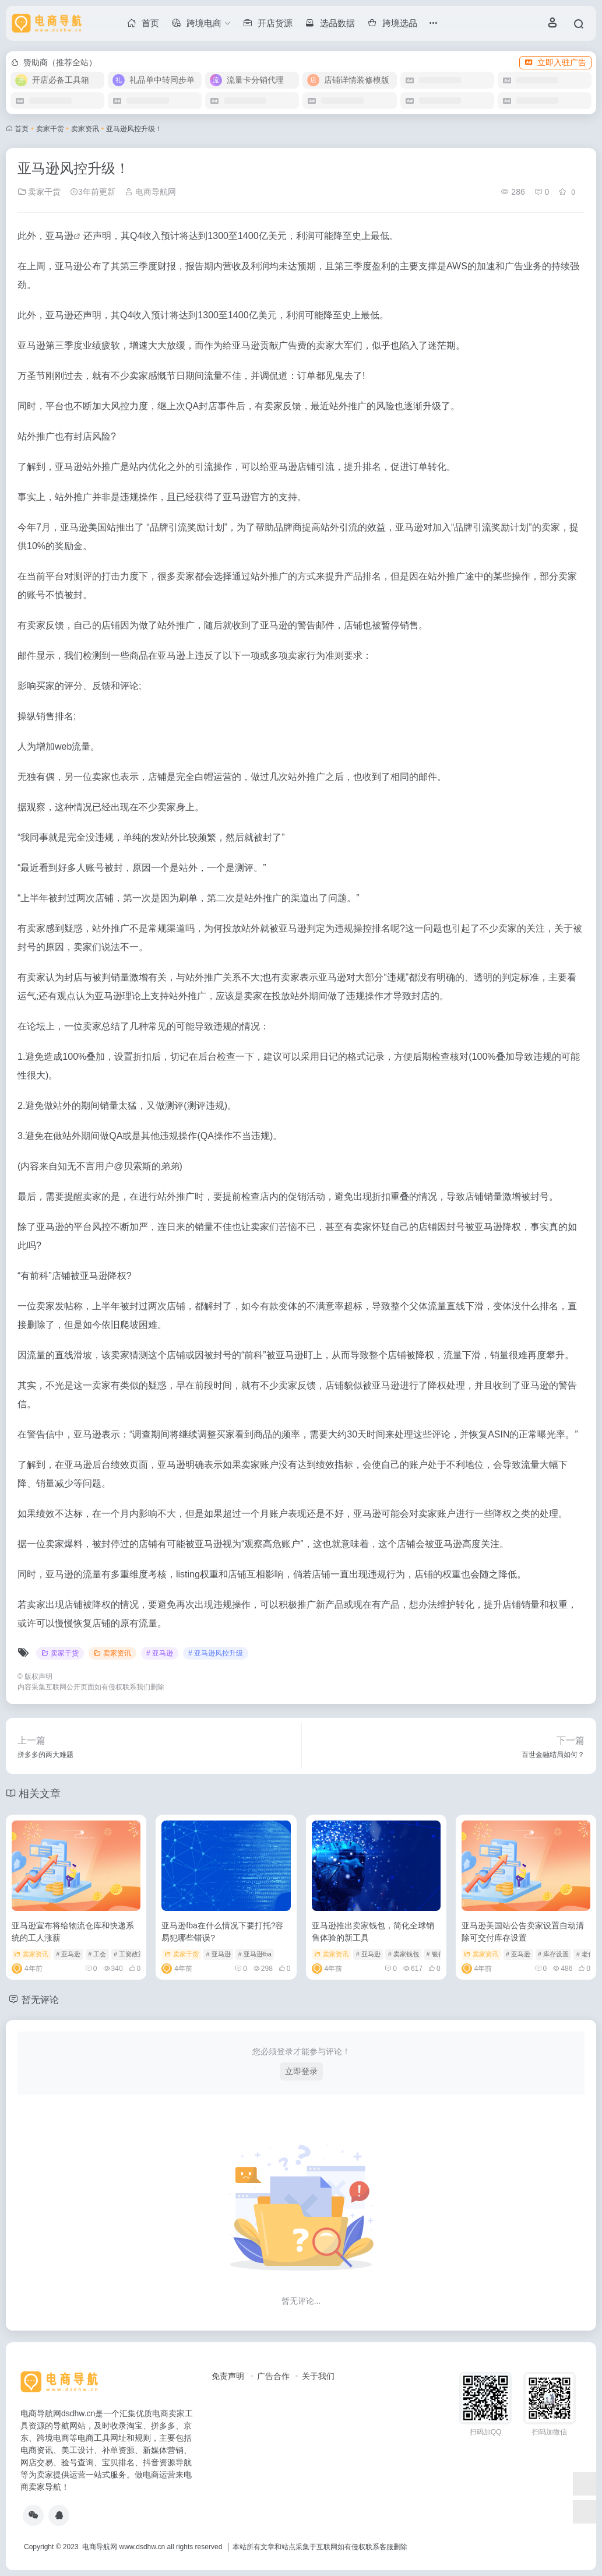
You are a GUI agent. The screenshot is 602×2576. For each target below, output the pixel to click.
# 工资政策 (129, 1954)
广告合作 (273, 2376)
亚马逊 (59, 236)
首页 (22, 129)
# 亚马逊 (159, 1653)
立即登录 (301, 2071)
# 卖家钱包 (403, 1954)
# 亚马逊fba (254, 1954)
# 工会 (97, 1954)
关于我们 (318, 2376)
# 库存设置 (553, 1954)
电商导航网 (150, 191)
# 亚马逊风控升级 (215, 1653)
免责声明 (228, 2376)
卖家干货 (50, 129)
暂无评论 (43, 1999)
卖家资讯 (85, 129)
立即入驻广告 (555, 62)
